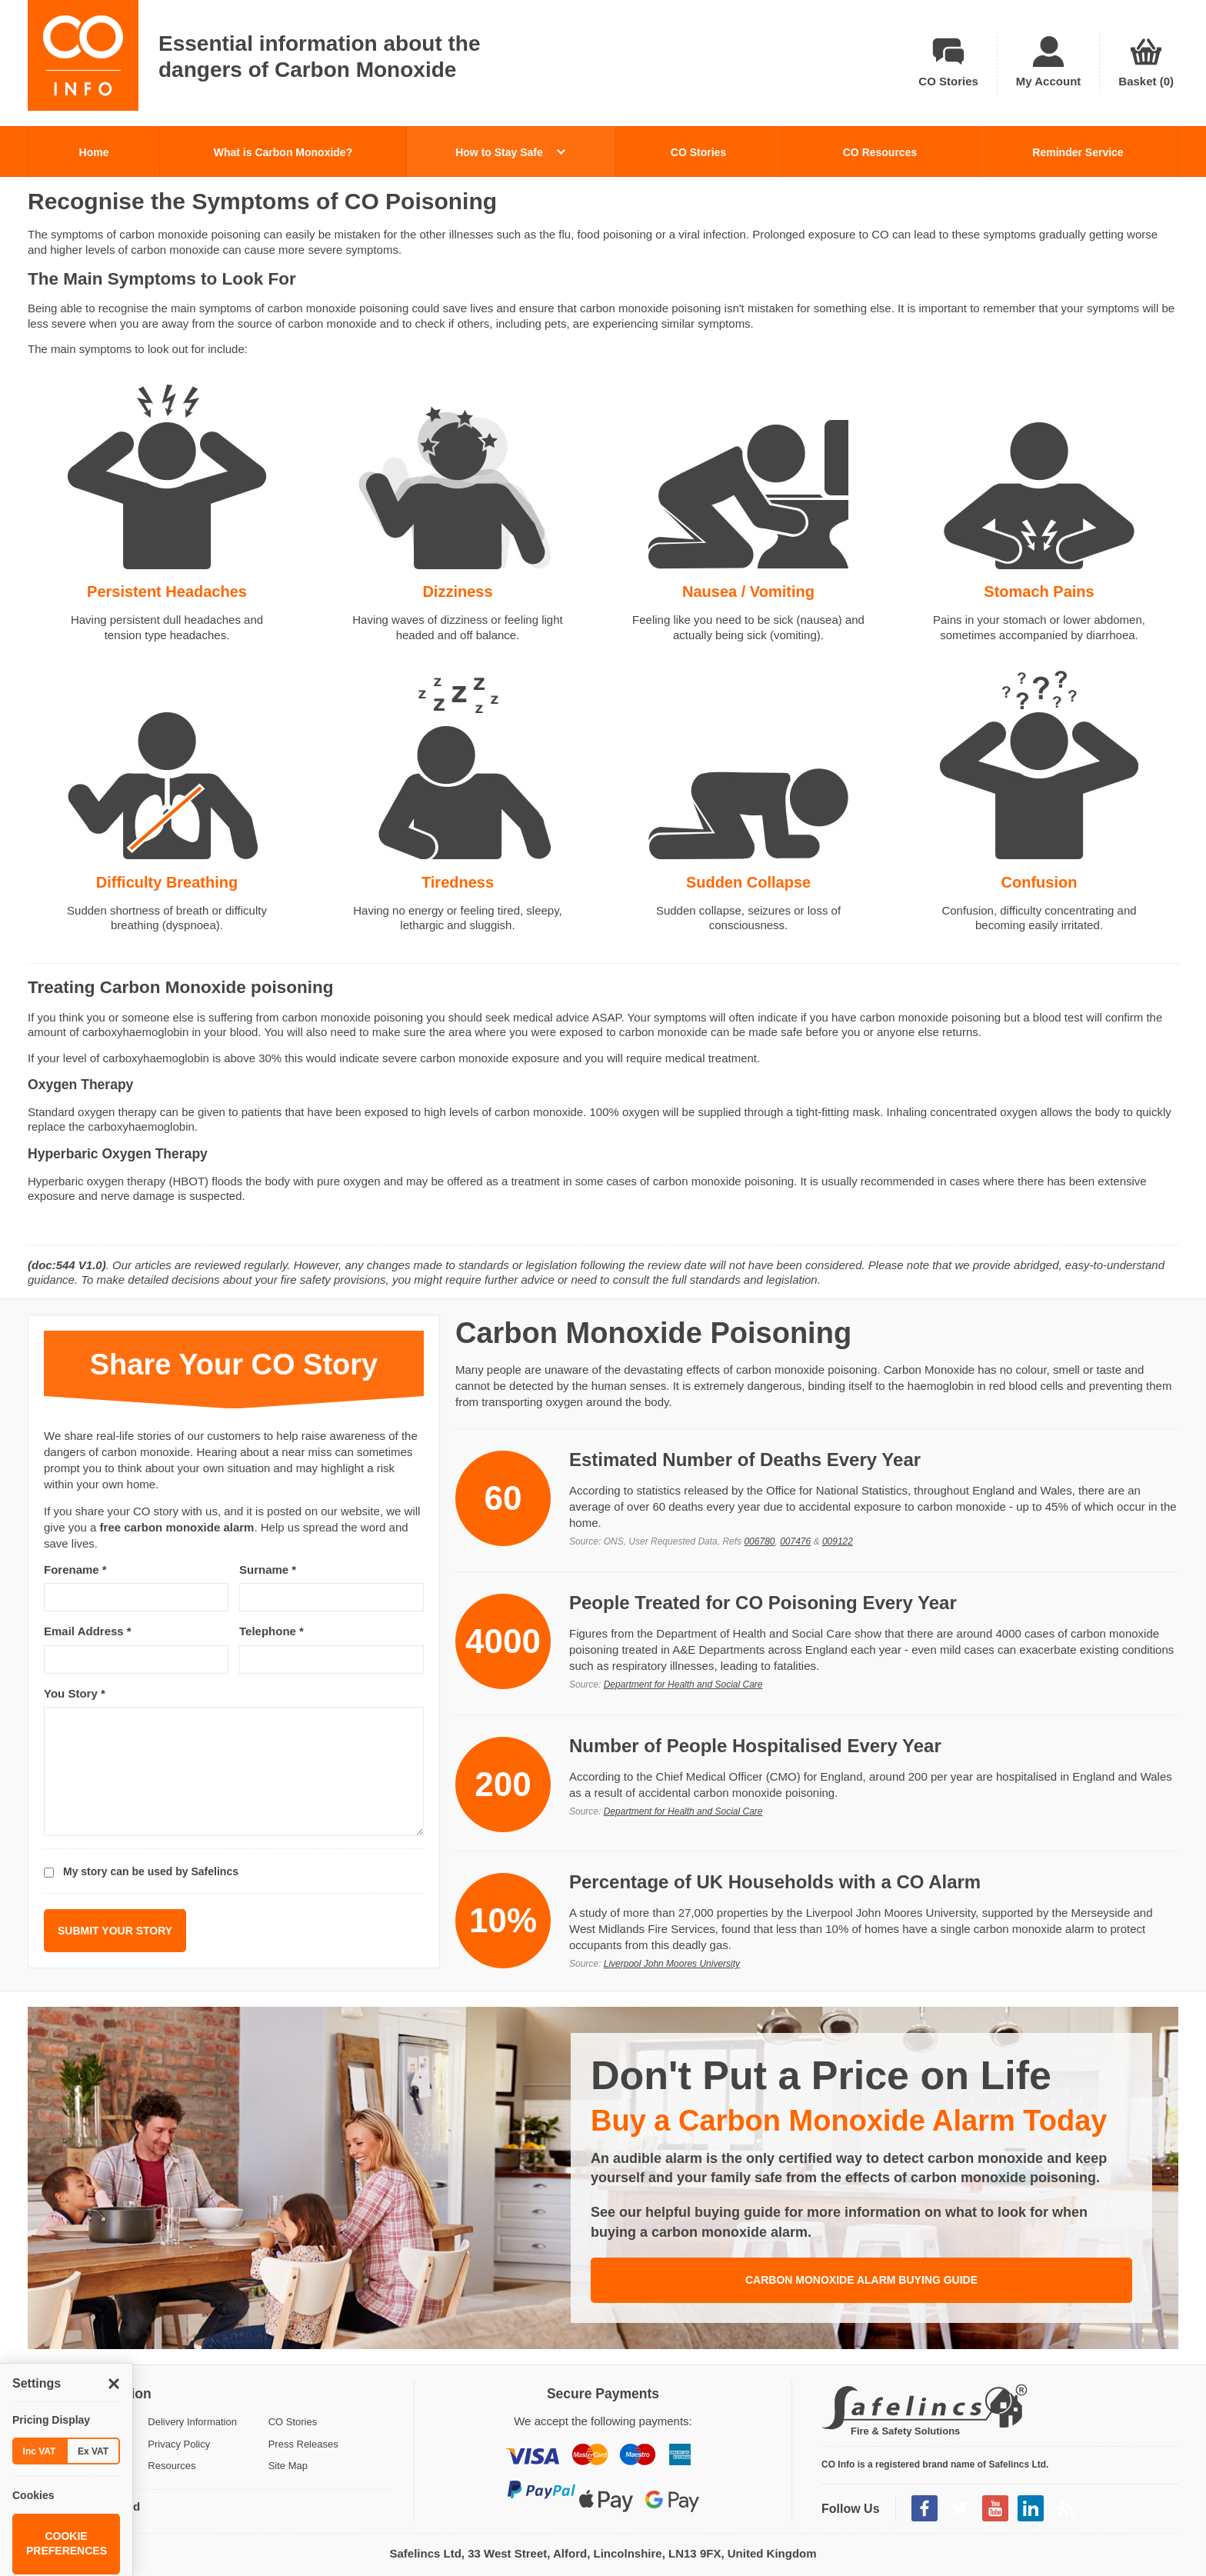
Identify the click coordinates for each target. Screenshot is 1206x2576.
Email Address (88, 1631)
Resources (171, 2465)
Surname (267, 1569)
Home (94, 152)
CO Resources (880, 152)
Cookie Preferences (66, 2544)
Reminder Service (1077, 152)
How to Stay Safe (510, 152)
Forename (75, 1569)
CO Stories (698, 152)
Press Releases (303, 2444)
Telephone (271, 1631)
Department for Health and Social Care (683, 1684)
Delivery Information (192, 2422)
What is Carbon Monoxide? (283, 152)
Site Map (288, 2465)
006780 (759, 1541)
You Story (74, 1693)
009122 (837, 1541)
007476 (795, 1541)
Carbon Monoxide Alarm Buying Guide (861, 2280)
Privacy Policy (179, 2444)
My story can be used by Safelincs (150, 1871)
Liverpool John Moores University (672, 1963)
